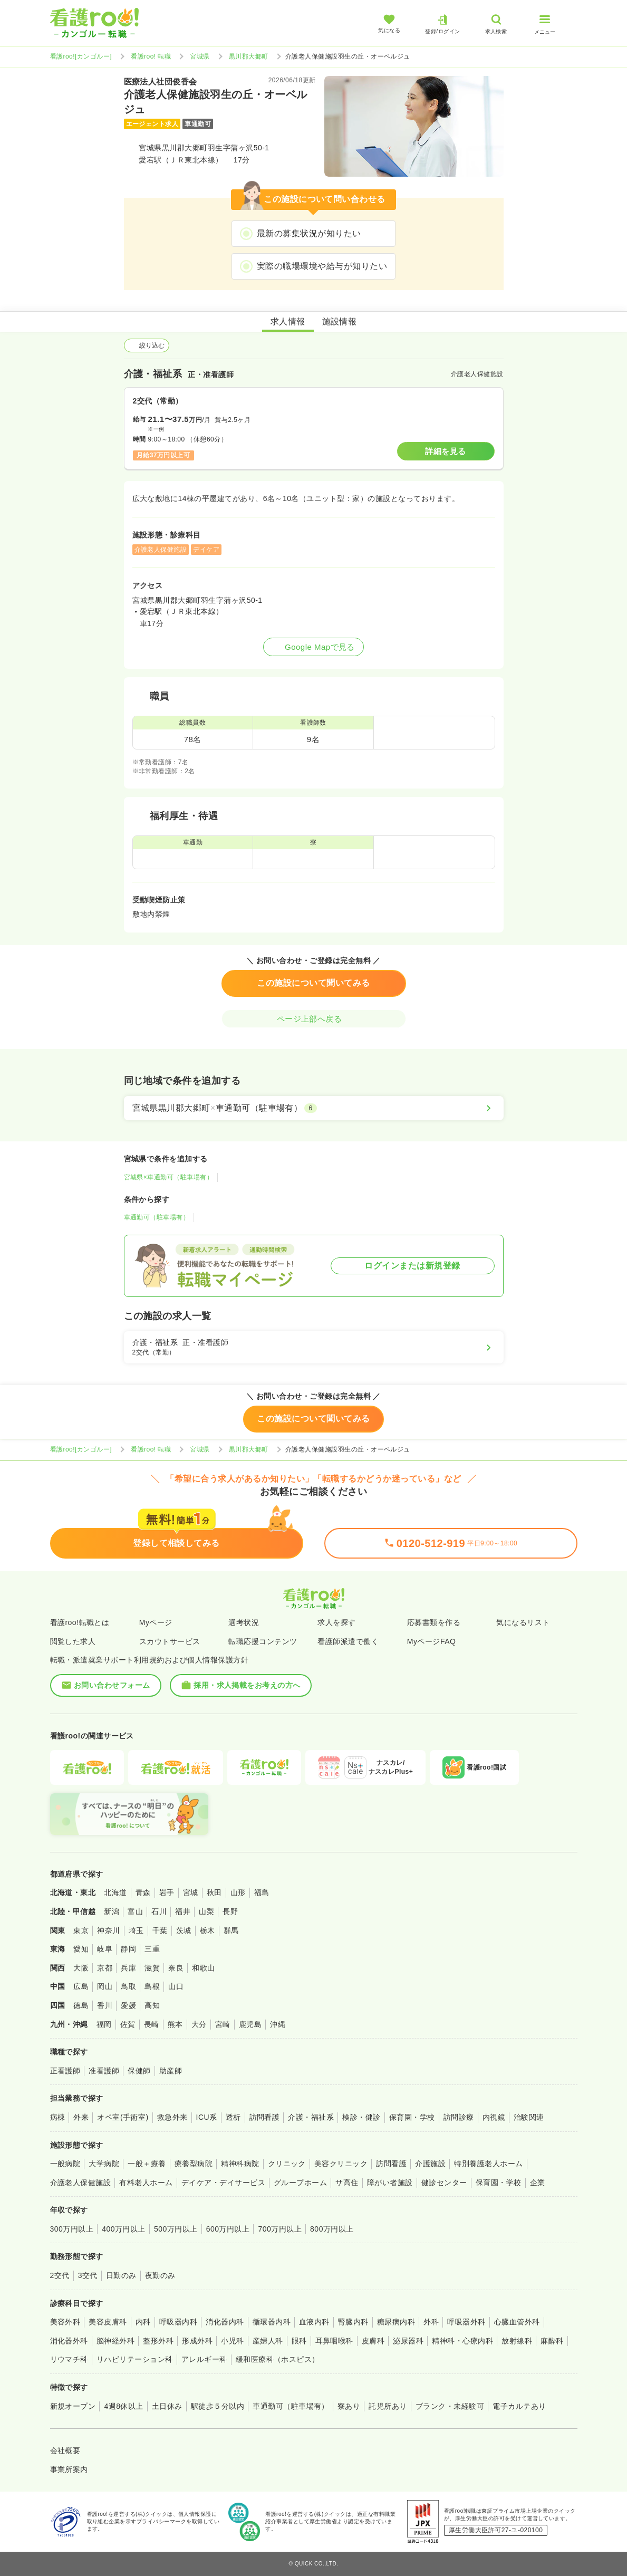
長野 (230, 1911)
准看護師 (104, 2070)
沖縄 (277, 2024)
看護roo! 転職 (151, 56)
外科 (431, 2322)
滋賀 (152, 1968)
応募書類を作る (433, 1622)
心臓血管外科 (517, 2322)
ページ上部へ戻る (314, 1018)
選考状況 (243, 1622)
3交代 (88, 2275)
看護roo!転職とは (80, 1622)
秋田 (214, 1892)
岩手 (167, 1892)
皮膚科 (373, 2341)
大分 (199, 2024)
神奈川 (108, 1930)
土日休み (167, 2406)
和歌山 (203, 1968)
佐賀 (128, 2024)
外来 (81, 2117)
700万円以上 (280, 2229)
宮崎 (222, 2024)
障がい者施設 (390, 2182)
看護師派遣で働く (348, 1641)
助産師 (170, 2070)
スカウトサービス (169, 1641)
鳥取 (128, 1986)
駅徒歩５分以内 (217, 2406)
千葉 (160, 1930)
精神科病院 (240, 2163)
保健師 (139, 2070)
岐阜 (104, 1949)
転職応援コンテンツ (262, 1641)
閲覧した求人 (73, 1641)
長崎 (151, 2024)
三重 (152, 1949)
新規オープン (73, 2406)
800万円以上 (332, 2229)
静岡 (128, 1949)
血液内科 (314, 2322)
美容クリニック (341, 2163)
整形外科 (158, 2341)
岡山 (104, 1986)
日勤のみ (121, 2275)
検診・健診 (361, 2117)
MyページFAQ (431, 1641)
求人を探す (336, 1622)
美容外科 (65, 2322)
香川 (104, 2005)
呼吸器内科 (178, 2322)
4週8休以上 (123, 2406)
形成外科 (197, 2341)
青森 (143, 1892)
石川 (159, 1911)
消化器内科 (225, 2322)
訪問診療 (458, 2117)
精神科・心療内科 (462, 2341)
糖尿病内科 (396, 2322)
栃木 (207, 1930)
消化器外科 (69, 2341)
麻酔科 (552, 2341)
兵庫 (128, 1968)
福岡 (104, 2024)
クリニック (287, 2163)
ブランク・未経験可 (450, 2406)
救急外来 (172, 2117)
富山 (135, 1911)
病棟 (57, 2117)
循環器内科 (272, 2322)
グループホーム (300, 2182)
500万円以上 (176, 2229)
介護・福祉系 (311, 2117)
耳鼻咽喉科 (334, 2341)
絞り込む (147, 345)
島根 (152, 1986)
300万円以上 (72, 2229)
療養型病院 (194, 2163)
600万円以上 (228, 2229)
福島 (261, 1892)
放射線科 (516, 2341)
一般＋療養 (147, 2163)
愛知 (81, 1949)
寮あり (348, 2406)
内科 (143, 2322)
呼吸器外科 (466, 2322)
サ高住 (346, 2182)
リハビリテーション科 (135, 2359)
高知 (152, 2005)
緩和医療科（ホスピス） (278, 2359)
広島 (81, 1986)
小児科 (232, 2341)
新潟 (111, 1911)
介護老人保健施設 (80, 2182)
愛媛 (128, 2005)
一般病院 (65, 2163)
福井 (182, 1911)
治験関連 (529, 2117)
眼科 (299, 2341)
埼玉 (136, 1930)
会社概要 (65, 2450)
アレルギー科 (204, 2359)
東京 (81, 1930)
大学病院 (104, 2163)
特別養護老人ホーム (488, 2163)
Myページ (155, 1622)
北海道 (115, 1892)
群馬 (231, 1930)
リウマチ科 (69, 2359)
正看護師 (65, 2070)
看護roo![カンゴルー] (81, 56)
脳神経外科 (115, 2341)
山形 (238, 1892)
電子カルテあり (519, 2406)
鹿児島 (250, 2024)
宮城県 (199, 56)
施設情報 (339, 321)
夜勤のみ (160, 2275)
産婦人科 (268, 2341)
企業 (537, 2182)
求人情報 (288, 321)
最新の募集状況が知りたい (309, 233)
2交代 (60, 2275)
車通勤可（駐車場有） (157, 1217)
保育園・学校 (412, 2117)
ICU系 (206, 2117)
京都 (104, 1968)
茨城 (183, 1930)
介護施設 (430, 2163)
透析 (233, 2117)
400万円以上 (124, 2229)
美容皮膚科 (108, 2322)
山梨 (206, 1911)
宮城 (190, 1892)
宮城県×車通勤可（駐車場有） (169, 1177)
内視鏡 (494, 2117)
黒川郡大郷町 (248, 56)
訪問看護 (264, 2117)
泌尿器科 (408, 2341)
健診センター (444, 2182)
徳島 (81, 2005)
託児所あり (388, 2406)
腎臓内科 (353, 2322)
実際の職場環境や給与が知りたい (322, 266)
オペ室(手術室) (122, 2117)
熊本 (175, 2024)
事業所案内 (69, 2469)
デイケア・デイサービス (223, 2182)
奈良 (176, 1968)
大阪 (81, 1968)
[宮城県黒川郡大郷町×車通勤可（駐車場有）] (314, 1108)
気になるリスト (522, 1622)
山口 (176, 1986)
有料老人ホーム (145, 2182)
